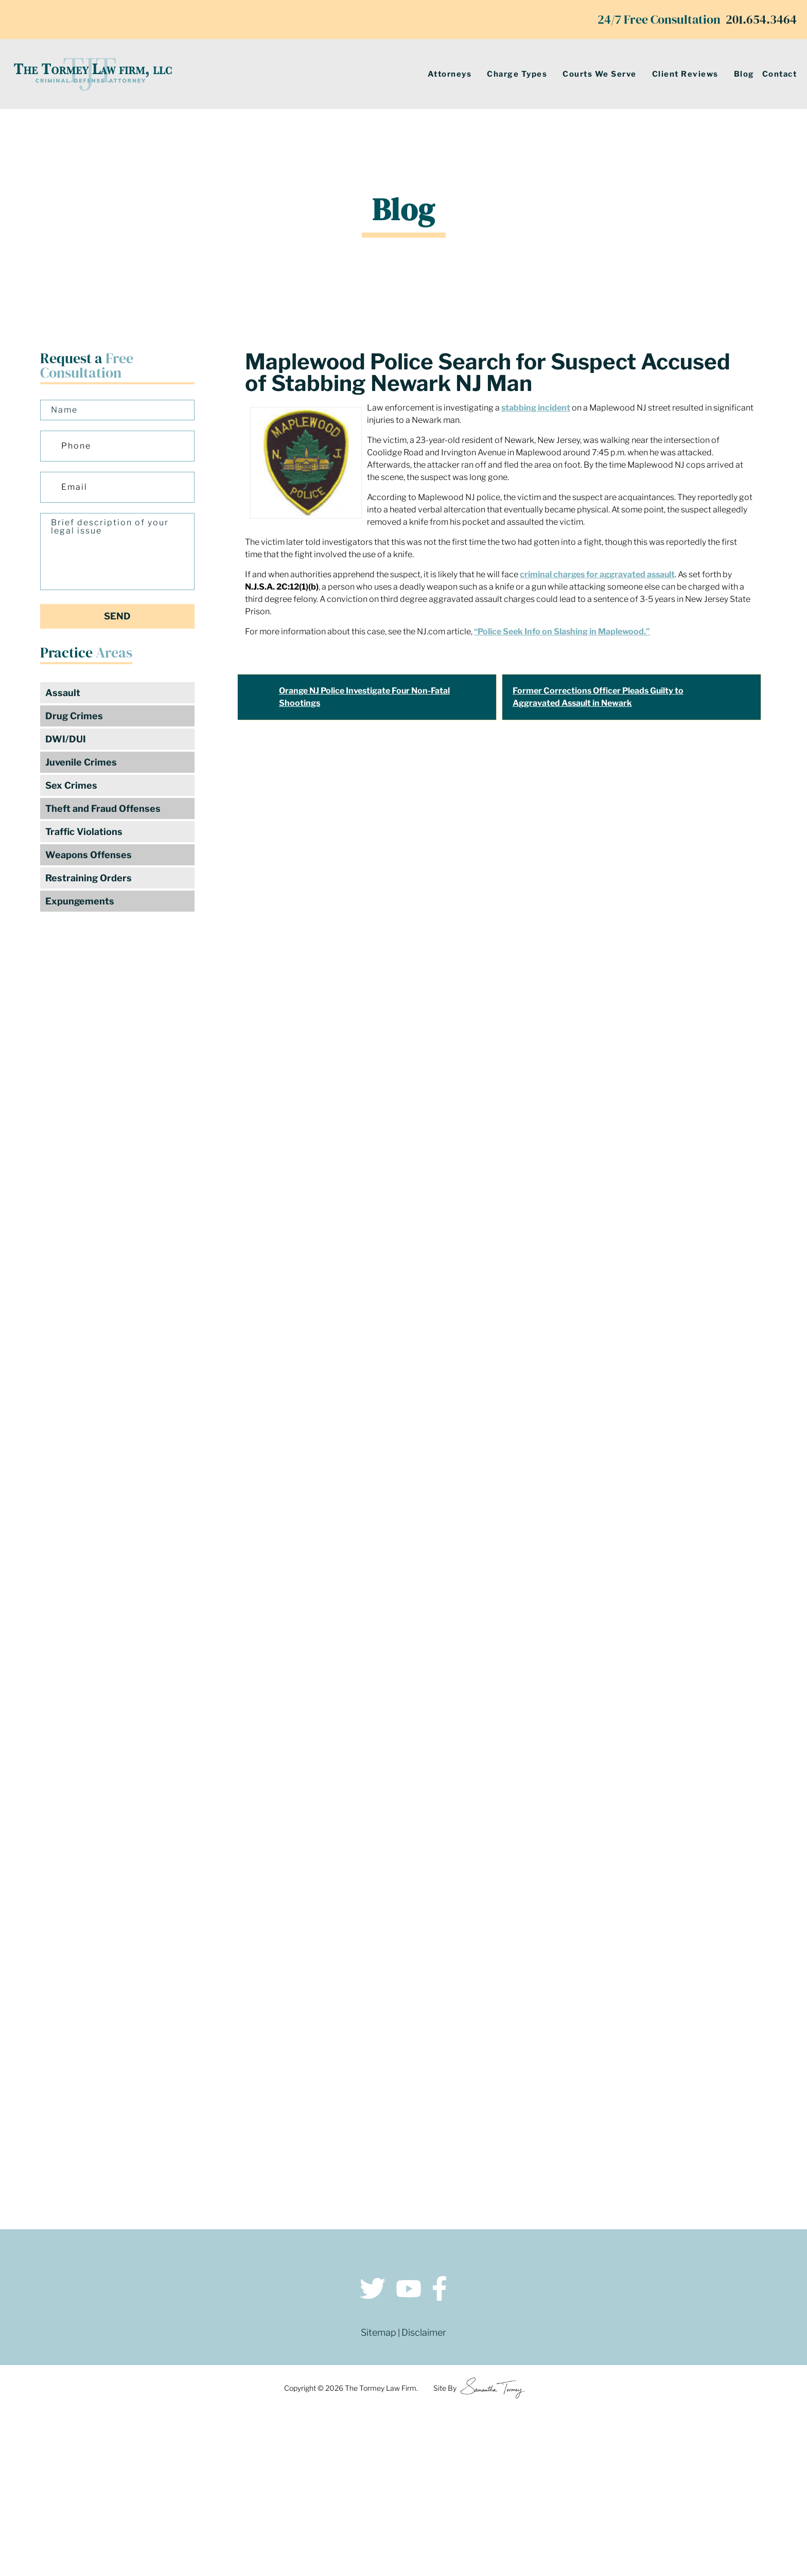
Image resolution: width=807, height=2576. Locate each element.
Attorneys (450, 74)
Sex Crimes (71, 785)
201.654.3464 (761, 19)
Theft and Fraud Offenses (103, 808)
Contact (779, 74)
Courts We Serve (600, 74)
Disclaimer (423, 2332)
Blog (744, 74)
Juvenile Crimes (81, 762)
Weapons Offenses (88, 854)
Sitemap (378, 2332)
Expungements (79, 901)
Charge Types (517, 74)
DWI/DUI (65, 739)
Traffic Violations (83, 831)
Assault (62, 692)
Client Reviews (685, 74)
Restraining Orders (88, 878)
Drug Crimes (74, 715)
